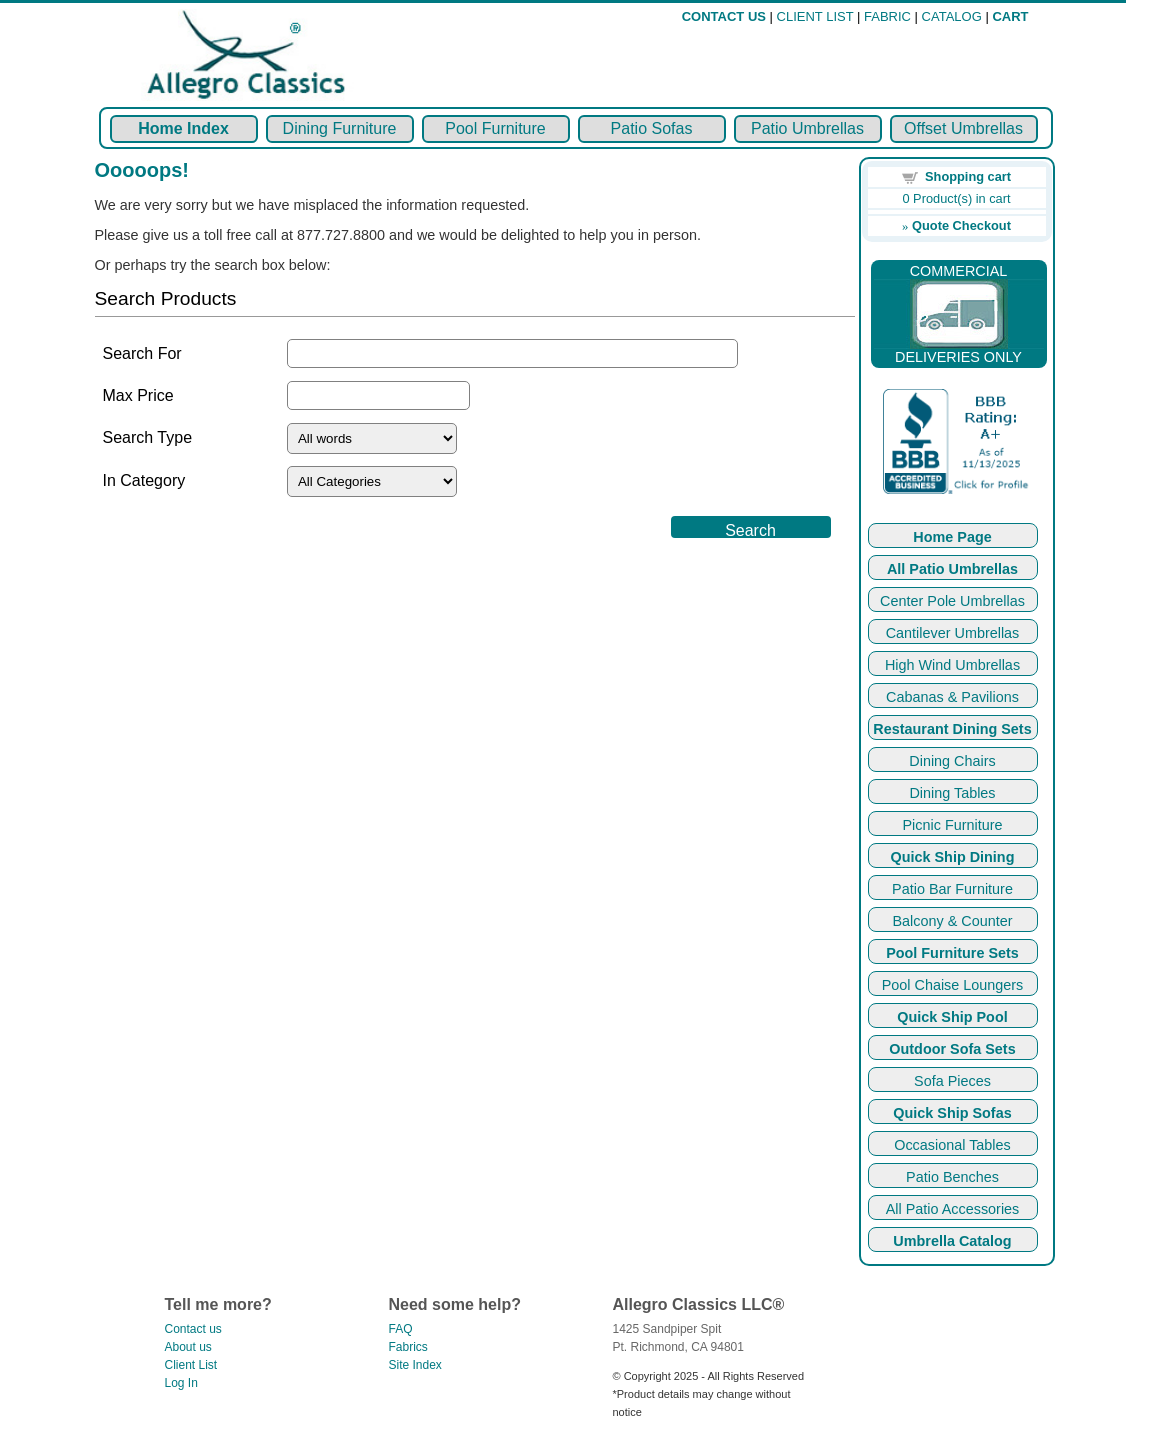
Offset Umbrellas (963, 128)
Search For (142, 353)
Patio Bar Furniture (952, 889)
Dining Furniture (340, 128)
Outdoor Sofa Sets (952, 1049)
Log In (181, 1383)
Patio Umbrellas (807, 128)
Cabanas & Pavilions (952, 697)
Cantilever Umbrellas (953, 633)
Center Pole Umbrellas (952, 601)
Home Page (952, 537)
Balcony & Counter (953, 921)
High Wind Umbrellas (952, 665)
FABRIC (887, 16)
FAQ (401, 1329)
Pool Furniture (495, 128)
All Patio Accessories (953, 1209)
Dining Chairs (952, 761)
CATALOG (952, 16)
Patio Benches (952, 1177)
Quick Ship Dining (953, 857)
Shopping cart (968, 176)
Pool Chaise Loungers (953, 985)
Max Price (138, 395)
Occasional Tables (952, 1145)
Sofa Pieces (952, 1081)
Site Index (415, 1365)
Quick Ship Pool (952, 1017)
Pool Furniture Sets (952, 953)
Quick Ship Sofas (952, 1113)
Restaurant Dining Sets (952, 729)
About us (188, 1347)
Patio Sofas (652, 128)
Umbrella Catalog (952, 1241)
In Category (144, 480)
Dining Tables (952, 793)
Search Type (148, 437)
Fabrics (408, 1347)
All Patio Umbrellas (952, 569)
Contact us (193, 1329)
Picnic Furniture (953, 825)
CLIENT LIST (815, 16)
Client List (191, 1365)
